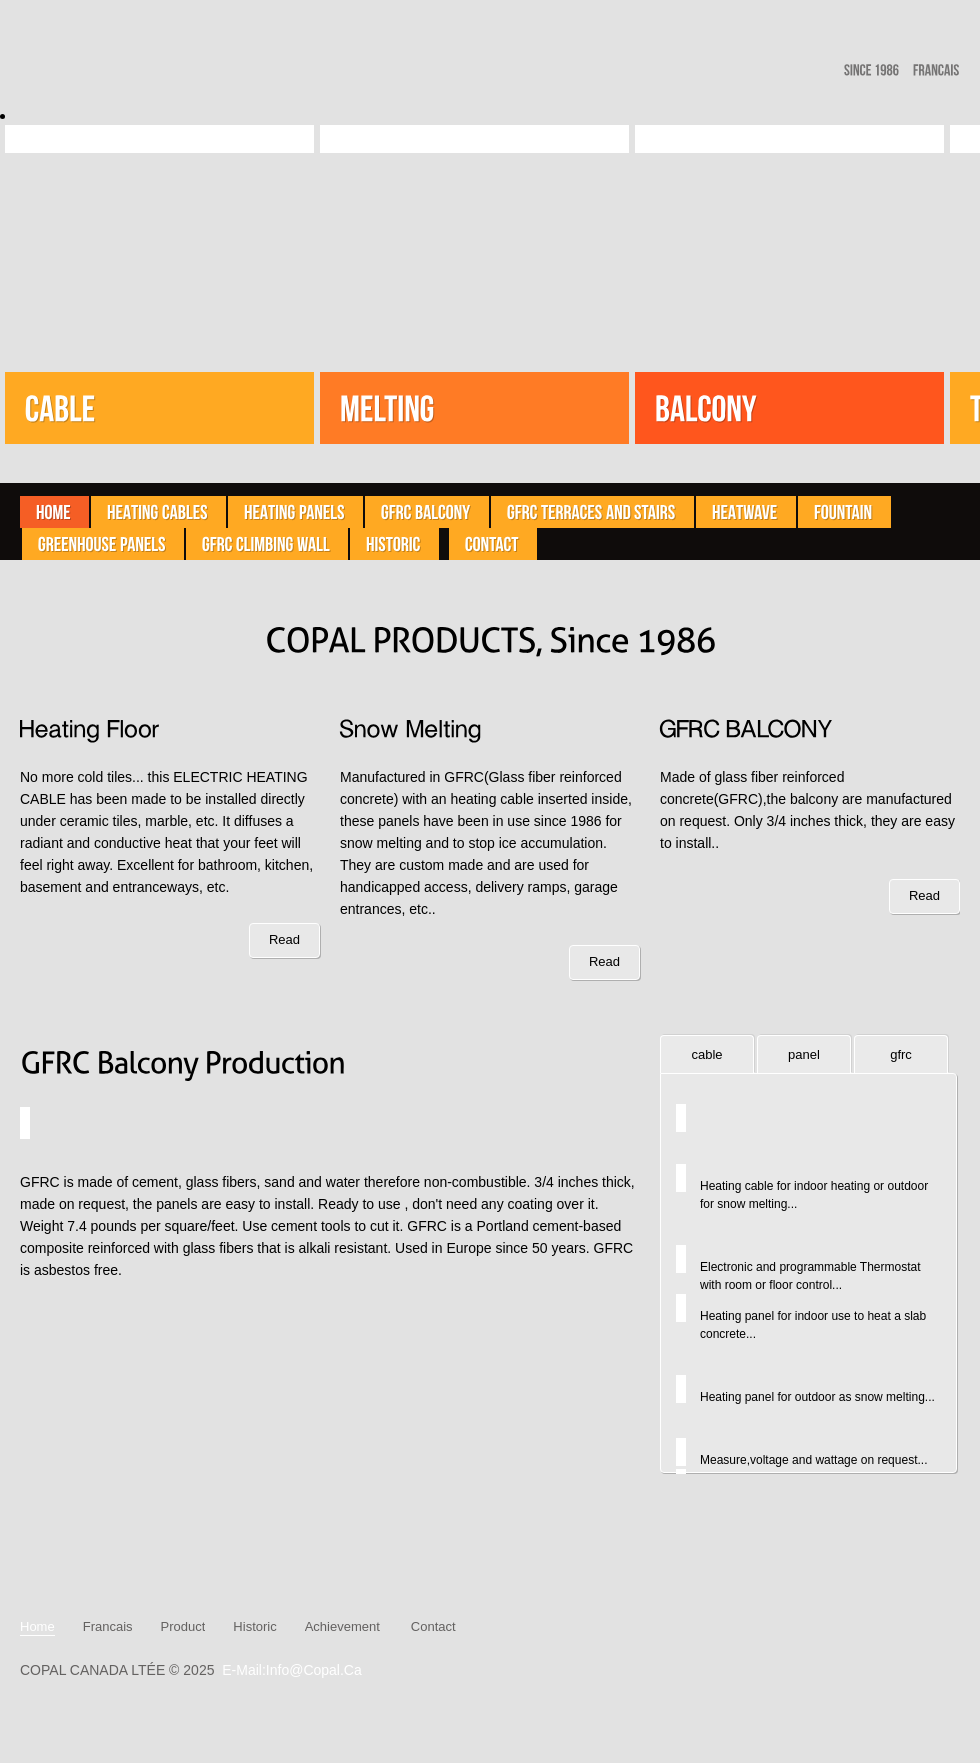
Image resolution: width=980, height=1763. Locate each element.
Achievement (342, 1626)
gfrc (901, 1054)
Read (284, 939)
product (183, 1626)
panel (804, 1054)
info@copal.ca (314, 1670)
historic (254, 1626)
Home (37, 1627)
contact (433, 1626)
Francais (108, 1626)
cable (706, 1054)
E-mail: (244, 1670)
